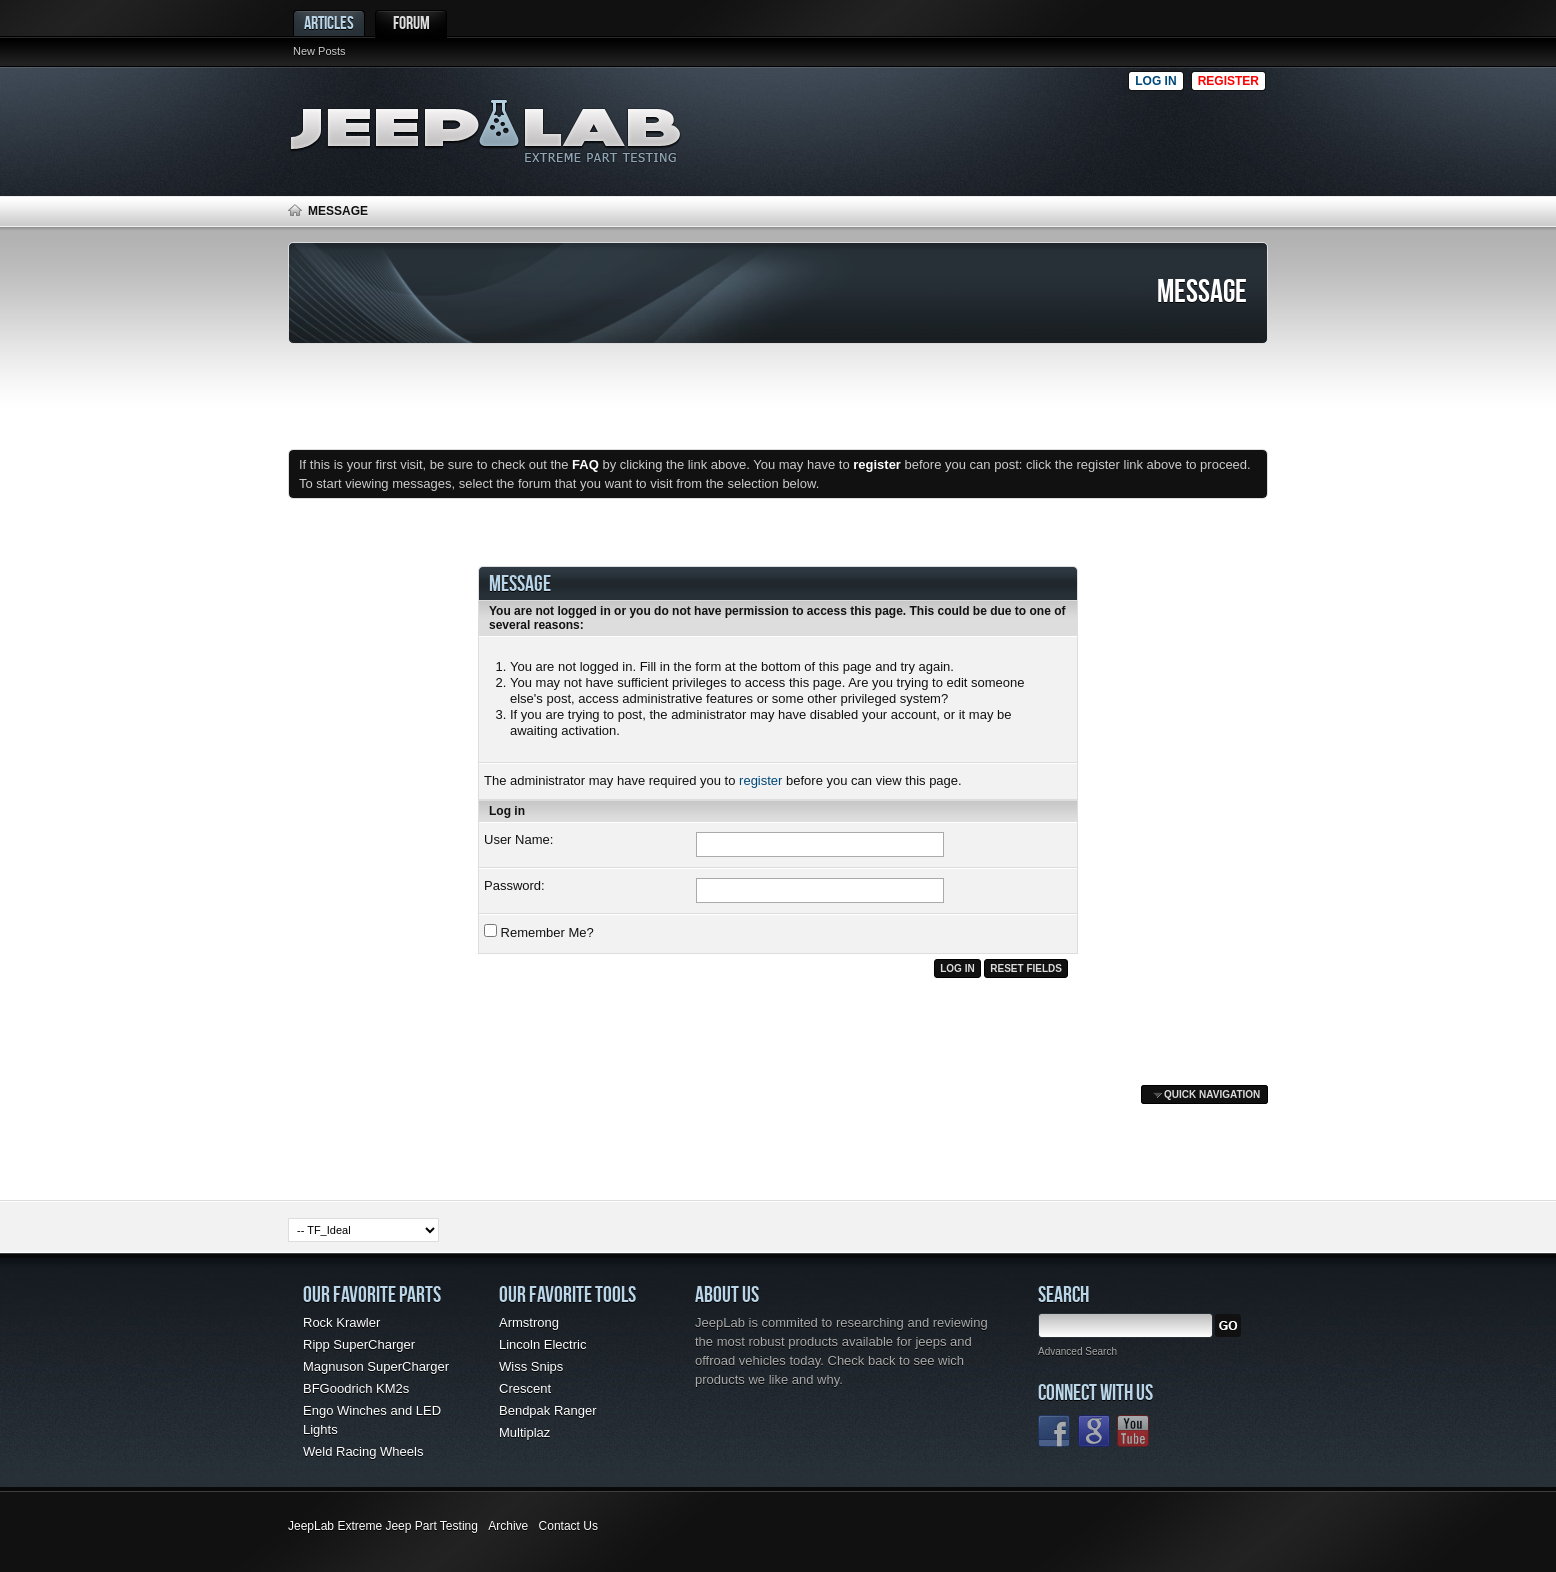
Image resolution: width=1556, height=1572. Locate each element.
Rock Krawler (341, 1322)
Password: (514, 885)
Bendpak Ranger (548, 1410)
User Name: (518, 839)
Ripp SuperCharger (359, 1344)
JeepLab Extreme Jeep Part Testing (383, 1526)
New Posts (319, 51)
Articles (329, 22)
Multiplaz (524, 1432)
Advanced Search (1077, 1351)
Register (1228, 81)
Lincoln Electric (542, 1344)
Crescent (525, 1388)
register (760, 780)
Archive (508, 1526)
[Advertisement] (917, 126)
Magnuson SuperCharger (376, 1366)
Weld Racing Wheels (363, 1451)
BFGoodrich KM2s (356, 1388)
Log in (1155, 81)
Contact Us (568, 1526)
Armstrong (529, 1322)
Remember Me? (539, 932)
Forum (411, 22)
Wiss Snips (531, 1366)
